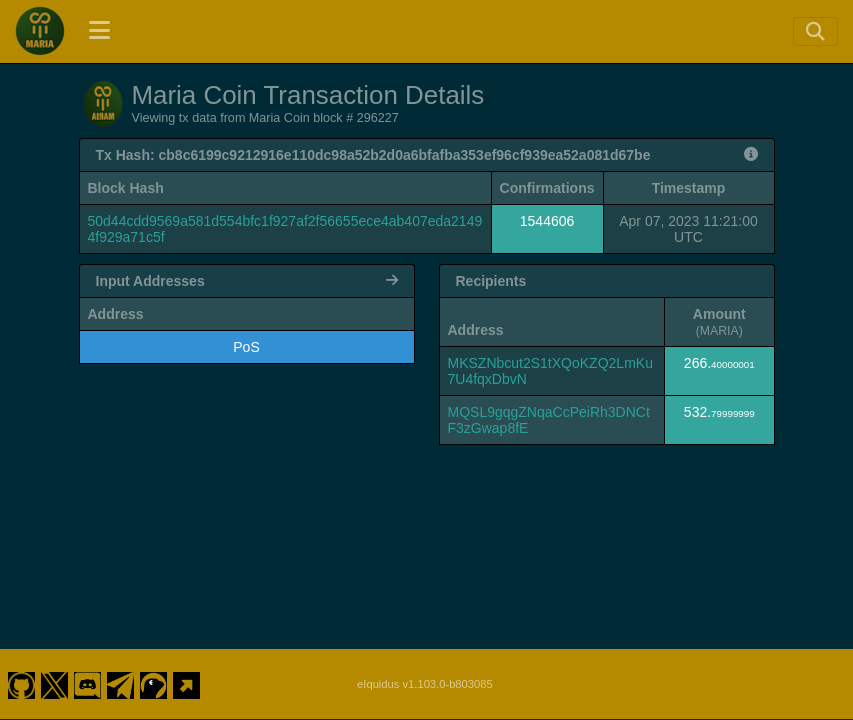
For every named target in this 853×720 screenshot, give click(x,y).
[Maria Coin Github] (21, 684)
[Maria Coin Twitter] (54, 684)
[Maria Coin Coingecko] (154, 684)
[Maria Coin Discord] (88, 684)
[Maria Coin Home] (40, 31)
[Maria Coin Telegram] (121, 684)
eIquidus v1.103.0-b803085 (425, 684)
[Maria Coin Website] (187, 684)
